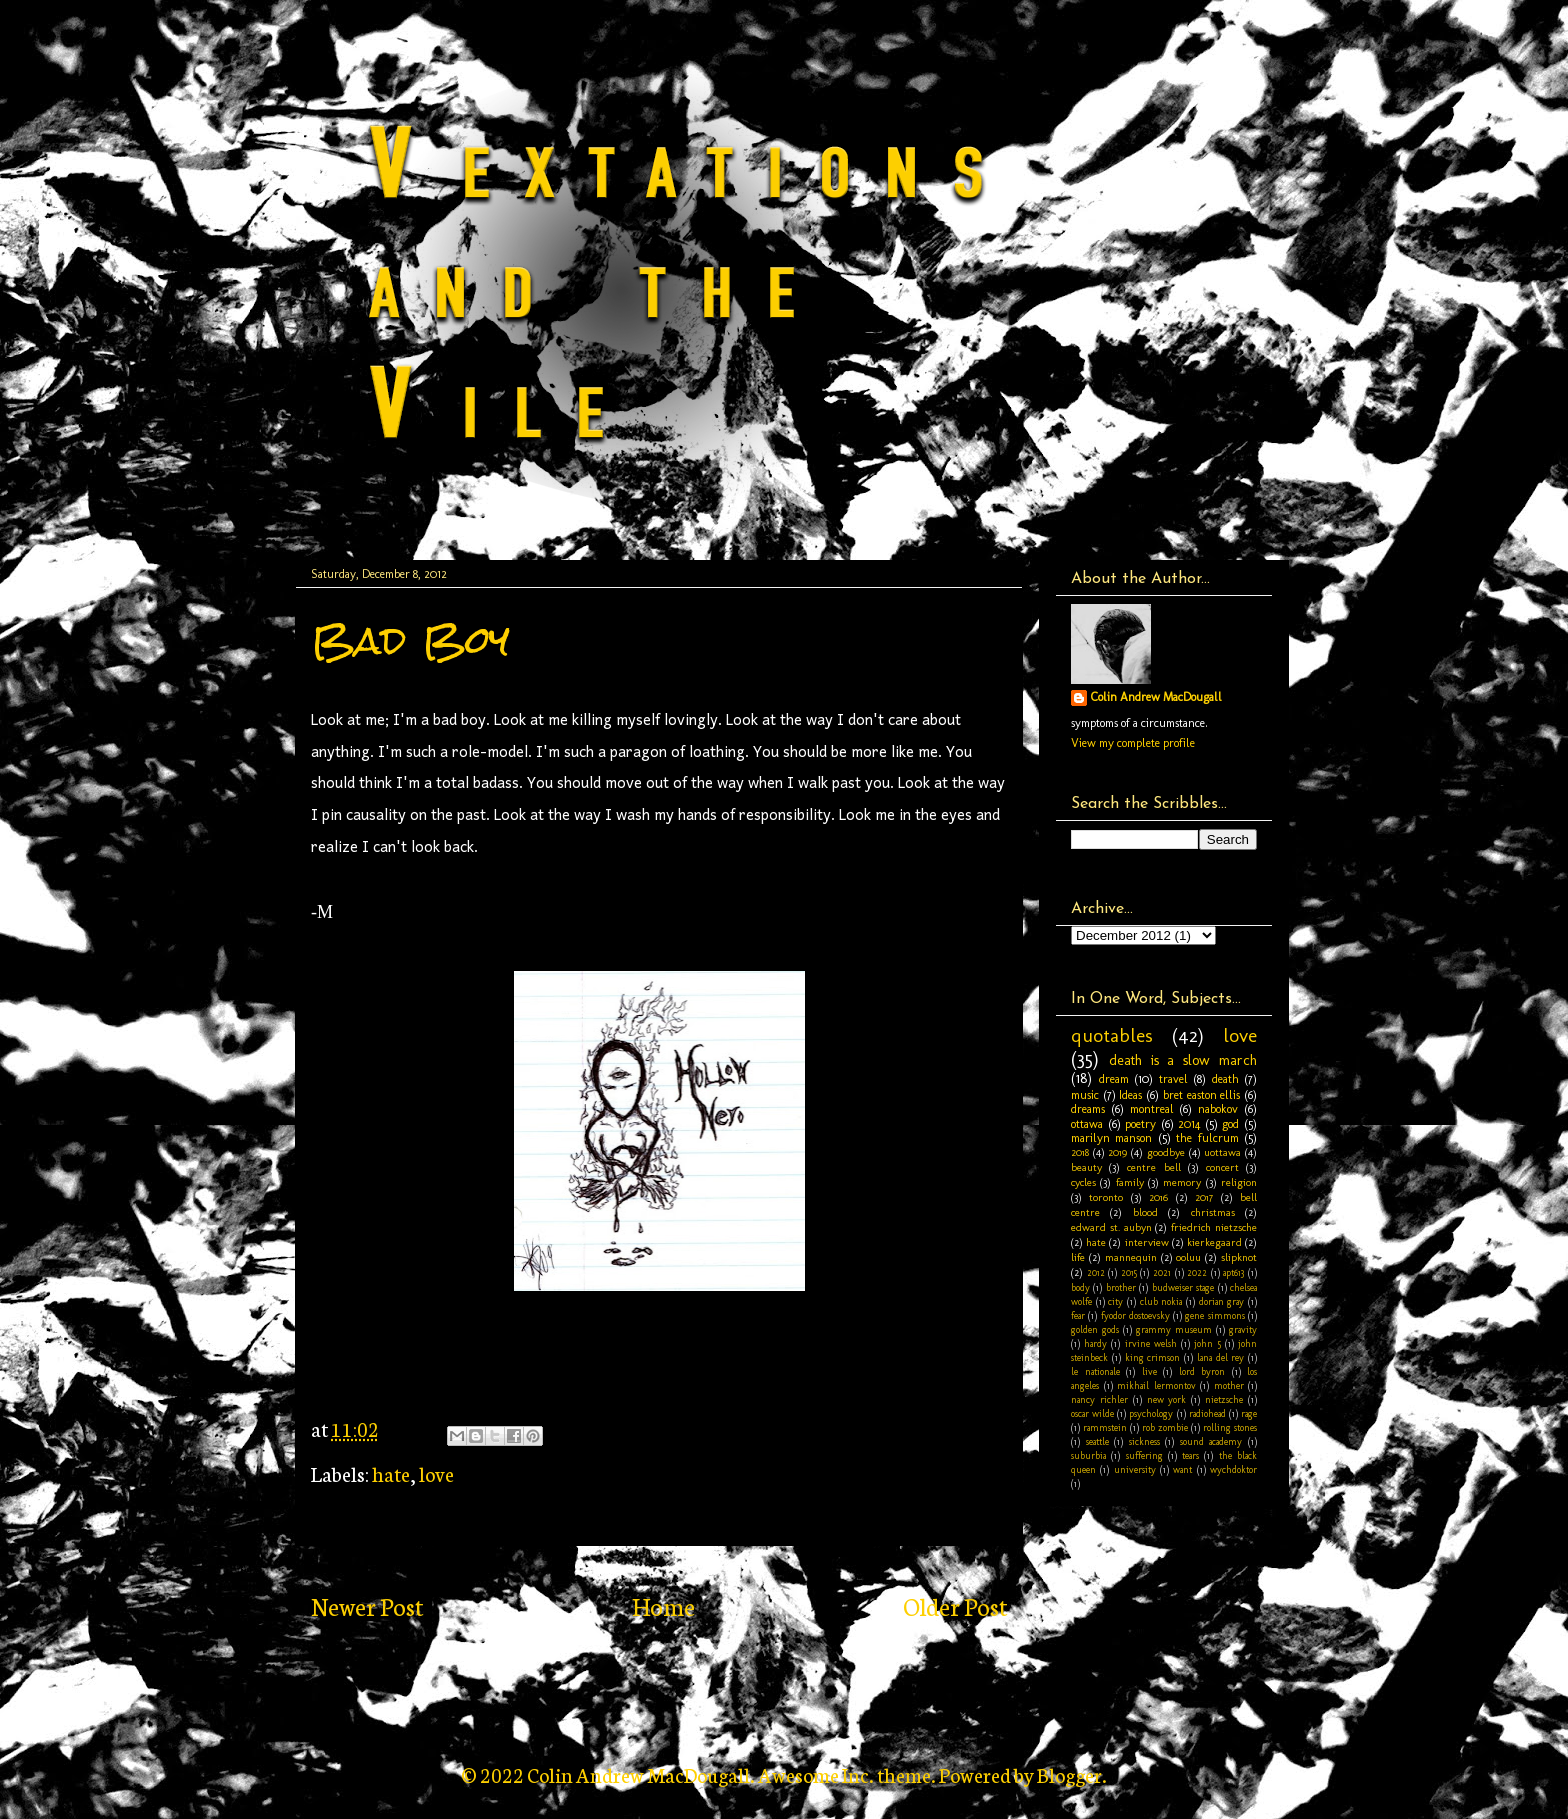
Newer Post (367, 1605)
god (1230, 1124)
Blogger (1069, 1774)
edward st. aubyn (1111, 1227)
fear (1078, 1315)
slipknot (1239, 1257)
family (1130, 1182)
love (436, 1473)
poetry (1140, 1124)
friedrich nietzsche (1214, 1227)
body (1080, 1287)
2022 (1197, 1272)
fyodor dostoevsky (1135, 1315)
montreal (1152, 1109)
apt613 (1233, 1272)
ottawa (1087, 1124)
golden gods (1095, 1329)
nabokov (1218, 1109)
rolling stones (1230, 1427)
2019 (1117, 1152)
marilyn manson (1111, 1138)
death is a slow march (1183, 1060)
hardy (1095, 1343)
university (1135, 1469)
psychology (1151, 1413)
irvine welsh (1151, 1343)
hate (391, 1473)
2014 (1189, 1124)
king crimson (1153, 1357)
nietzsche (1224, 1399)
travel (1173, 1079)
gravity (1243, 1329)
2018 (1080, 1152)
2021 (1162, 1272)
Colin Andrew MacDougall (1156, 697)
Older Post (955, 1605)
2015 (1129, 1272)
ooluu (1188, 1257)
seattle (1097, 1441)
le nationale (1095, 1371)
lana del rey (1221, 1357)
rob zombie (1165, 1427)
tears (1190, 1455)
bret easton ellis (1201, 1095)
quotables (1112, 1035)
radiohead (1207, 1413)
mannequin (1131, 1257)
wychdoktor (1233, 1469)
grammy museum (1174, 1329)
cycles (1083, 1182)
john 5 (1207, 1343)
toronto (1106, 1197)
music (1085, 1095)
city (1115, 1301)
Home (663, 1605)
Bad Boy (410, 640)
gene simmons (1214, 1315)
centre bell (1153, 1167)
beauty (1086, 1167)
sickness (1144, 1441)
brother (1121, 1287)
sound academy (1211, 1441)
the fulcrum (1207, 1138)
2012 (1096, 1272)
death (1225, 1079)
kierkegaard (1214, 1242)
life (1078, 1257)
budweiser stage (1183, 1287)
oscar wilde (1092, 1413)
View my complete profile (1133, 743)
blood (1145, 1212)
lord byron (1202, 1371)
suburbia (1088, 1455)
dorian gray (1222, 1301)
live (1149, 1371)
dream (1114, 1079)
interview (1147, 1242)
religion (1239, 1182)
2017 (1204, 1197)
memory (1182, 1182)
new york (1167, 1399)
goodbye (1166, 1152)
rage (1249, 1413)
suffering (1144, 1455)
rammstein (1105, 1427)
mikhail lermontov (1156, 1385)
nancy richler (1099, 1399)
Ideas (1130, 1095)
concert (1222, 1167)
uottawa (1222, 1152)
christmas (1213, 1212)
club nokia (1161, 1301)
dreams (1088, 1109)
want (1182, 1469)
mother (1229, 1385)
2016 (1158, 1197)
